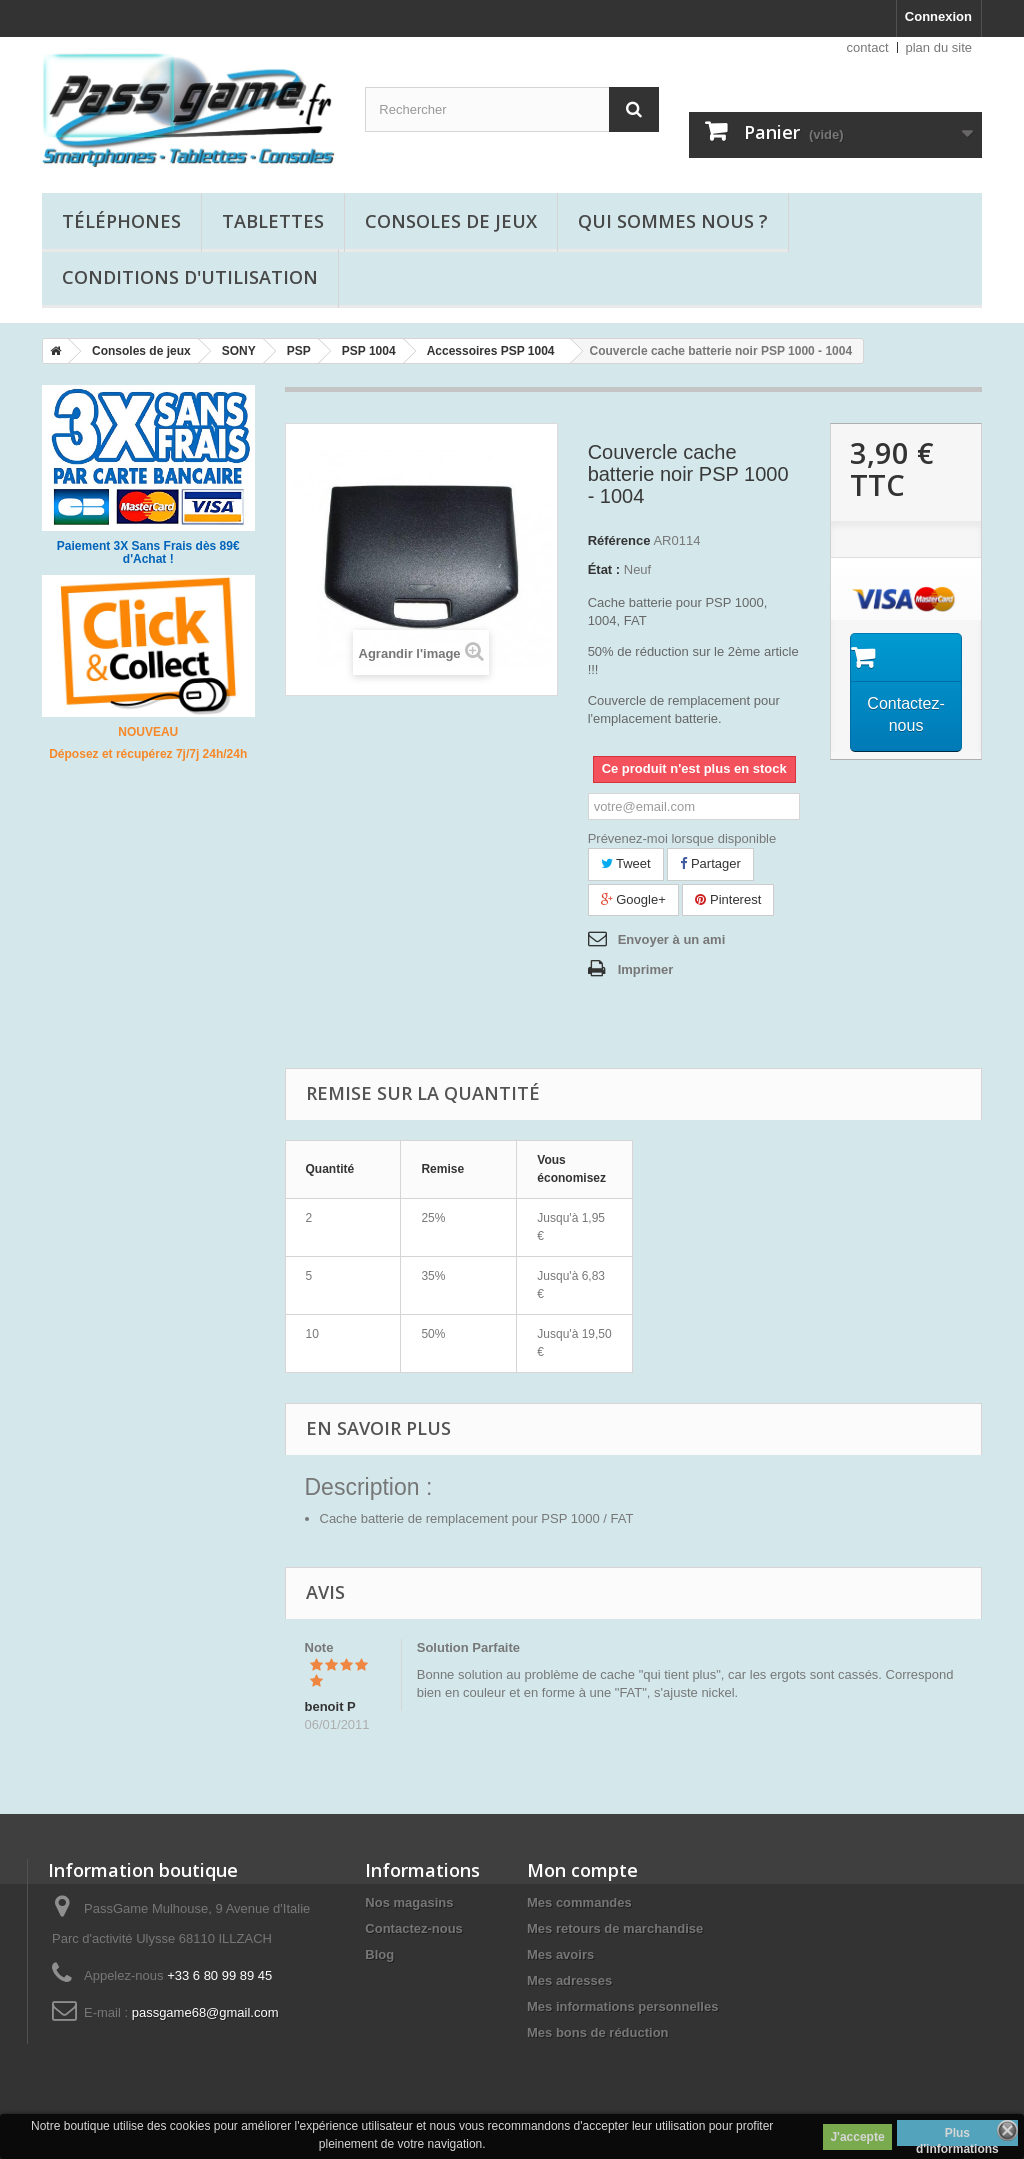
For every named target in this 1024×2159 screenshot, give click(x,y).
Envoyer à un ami (672, 939)
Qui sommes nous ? (673, 221)
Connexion (938, 16)
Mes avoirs (560, 1954)
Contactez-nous (414, 1928)
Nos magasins (409, 1902)
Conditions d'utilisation (190, 277)
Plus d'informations (957, 2136)
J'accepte (857, 2137)
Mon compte (582, 1870)
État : (604, 569)
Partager (710, 863)
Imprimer (646, 969)
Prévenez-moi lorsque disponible (682, 838)
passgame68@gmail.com (205, 2012)
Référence (619, 540)
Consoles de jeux (451, 221)
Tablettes (273, 221)
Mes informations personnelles (622, 2006)
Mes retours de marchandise (615, 1928)
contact (868, 47)
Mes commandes (579, 1902)
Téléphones (121, 221)
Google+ (633, 899)
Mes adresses (569, 1980)
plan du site (939, 47)
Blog (379, 1954)
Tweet (626, 863)
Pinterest (728, 899)
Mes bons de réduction (598, 2032)
